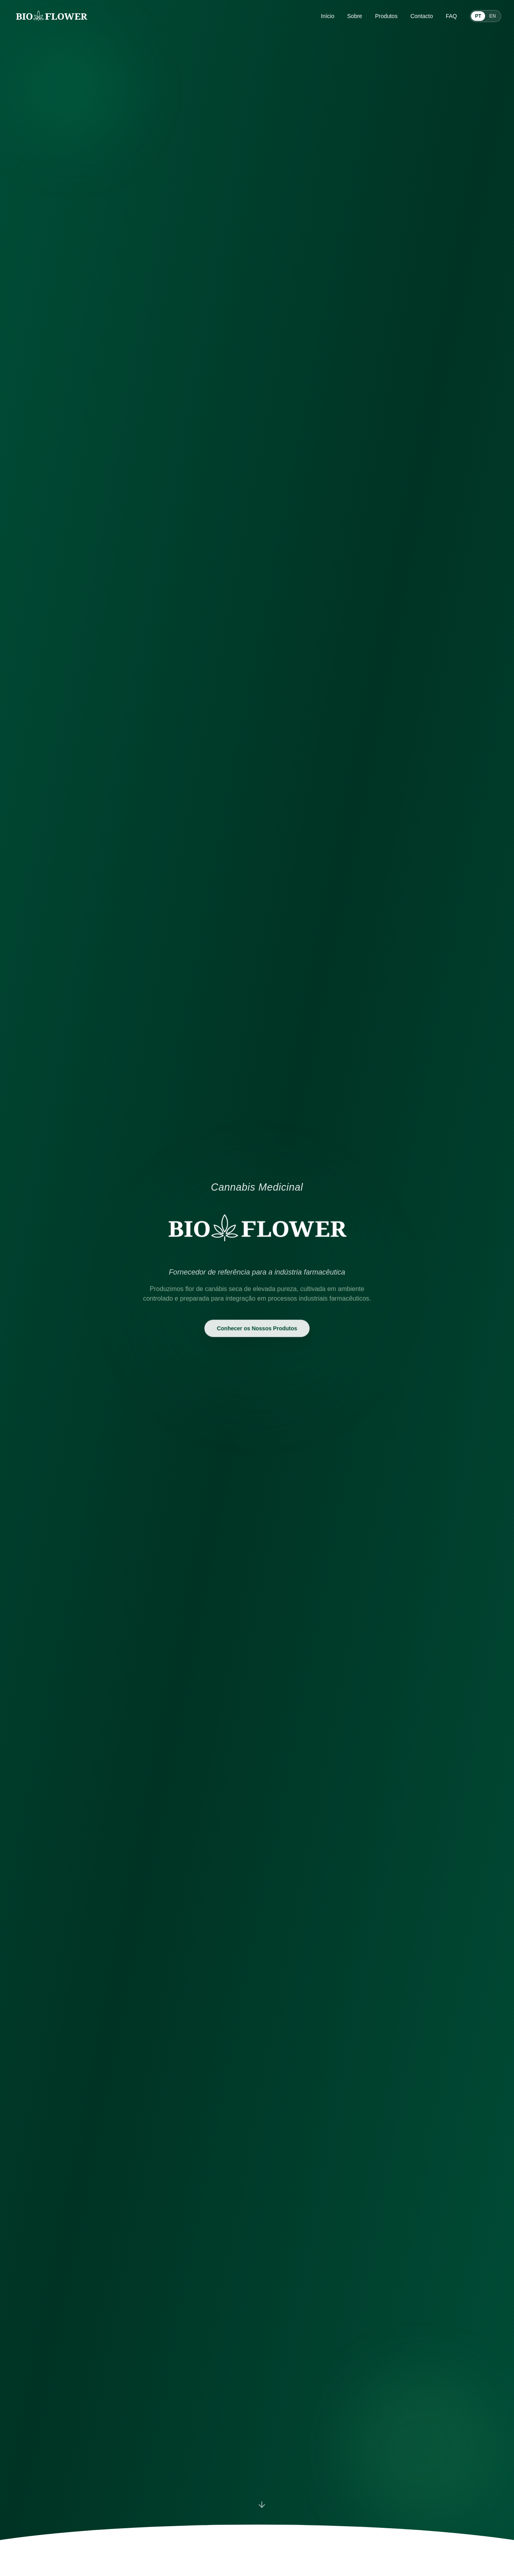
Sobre (354, 16)
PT (478, 16)
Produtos (386, 16)
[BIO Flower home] (51, 16)
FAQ (451, 16)
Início (327, 16)
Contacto (421, 16)
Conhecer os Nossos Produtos (257, 1328)
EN (492, 16)
